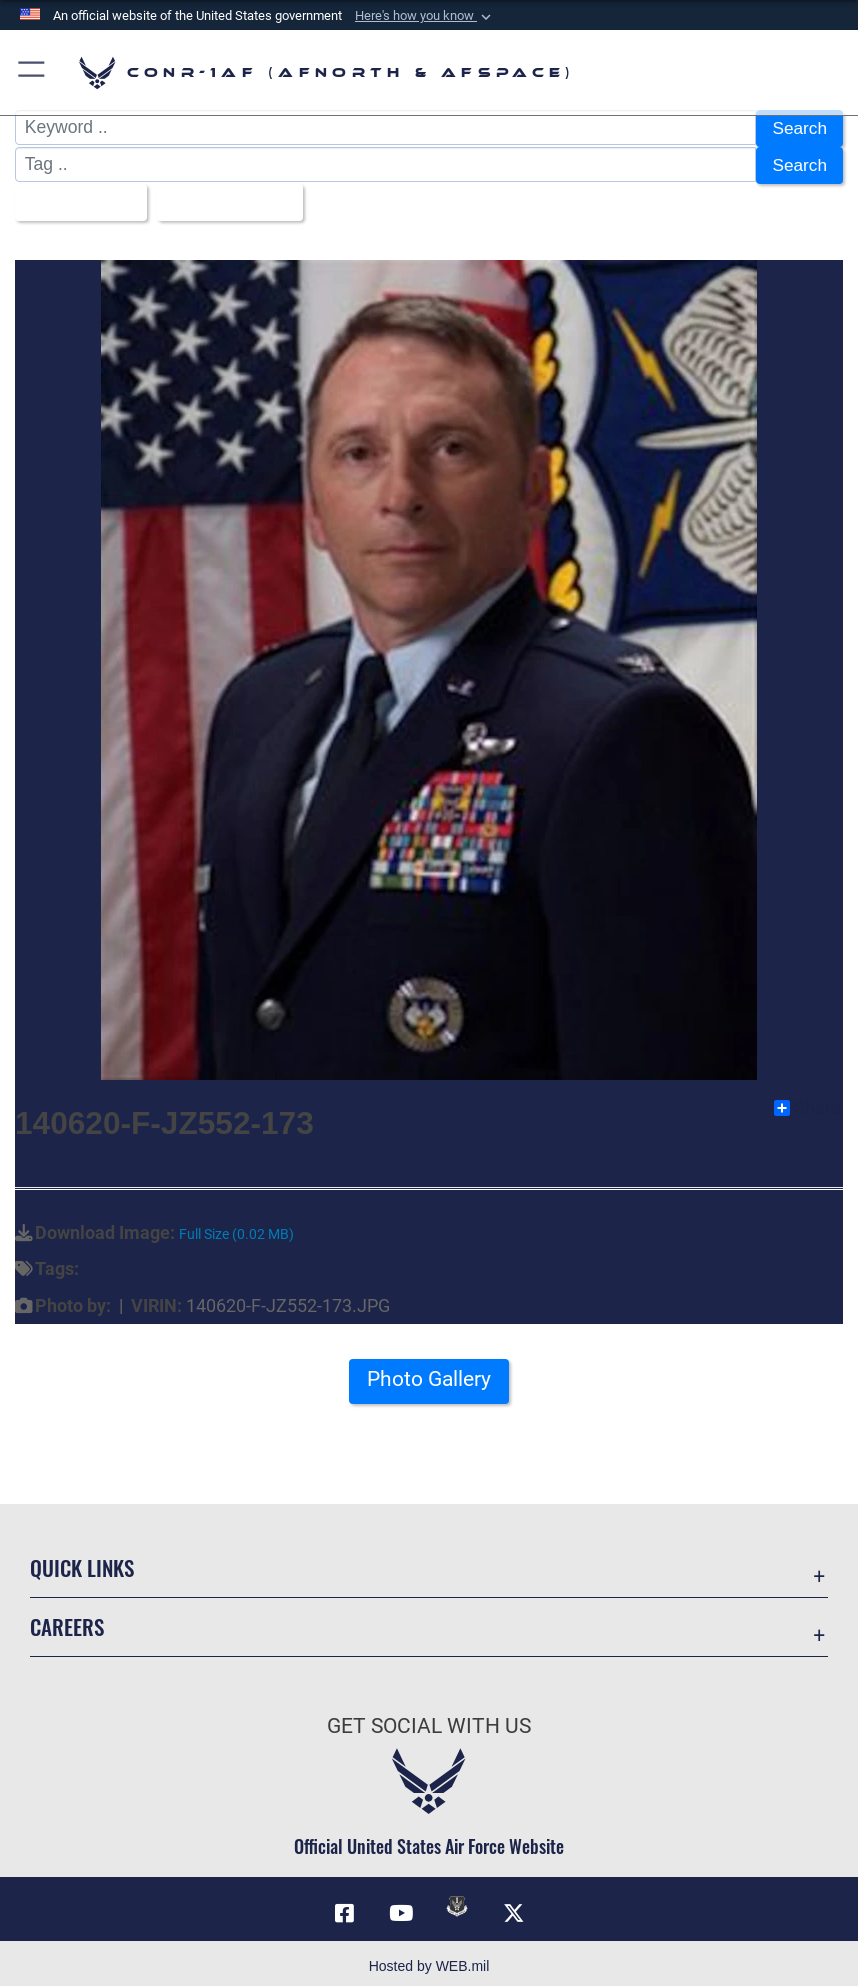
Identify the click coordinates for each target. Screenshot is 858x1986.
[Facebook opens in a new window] (344, 1907)
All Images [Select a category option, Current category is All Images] (74, 198)
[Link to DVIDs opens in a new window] (457, 1900)
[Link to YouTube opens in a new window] (401, 1907)
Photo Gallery (429, 1373)
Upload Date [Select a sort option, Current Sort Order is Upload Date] (225, 198)
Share (807, 1102)
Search (799, 128)
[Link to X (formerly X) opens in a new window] (514, 1907)
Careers (67, 1621)
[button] (425, 16)
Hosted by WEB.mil (429, 1960)
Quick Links (82, 1562)
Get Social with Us (429, 1719)
